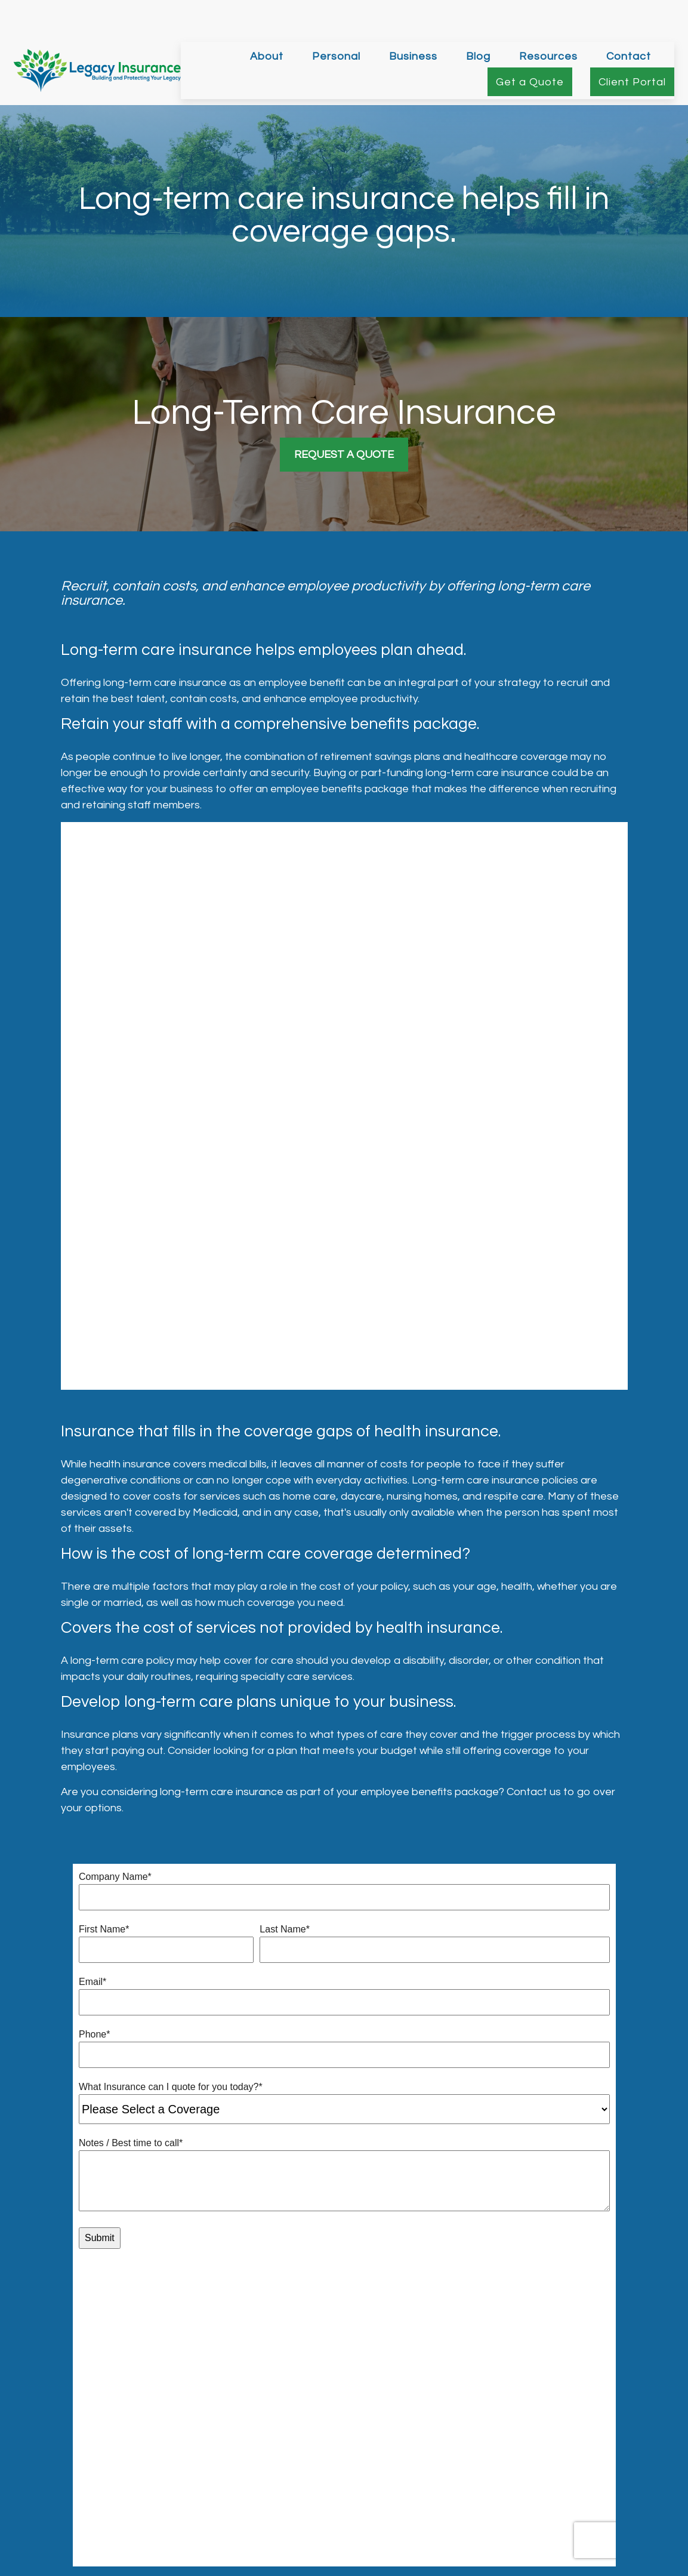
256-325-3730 (599, 2470)
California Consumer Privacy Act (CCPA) (429, 2572)
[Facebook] (312, 2453)
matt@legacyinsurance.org (344, 2473)
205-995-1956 (607, 2488)
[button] (267, 20)
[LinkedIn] (353, 2453)
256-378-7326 (608, 2507)
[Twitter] (333, 2453)
